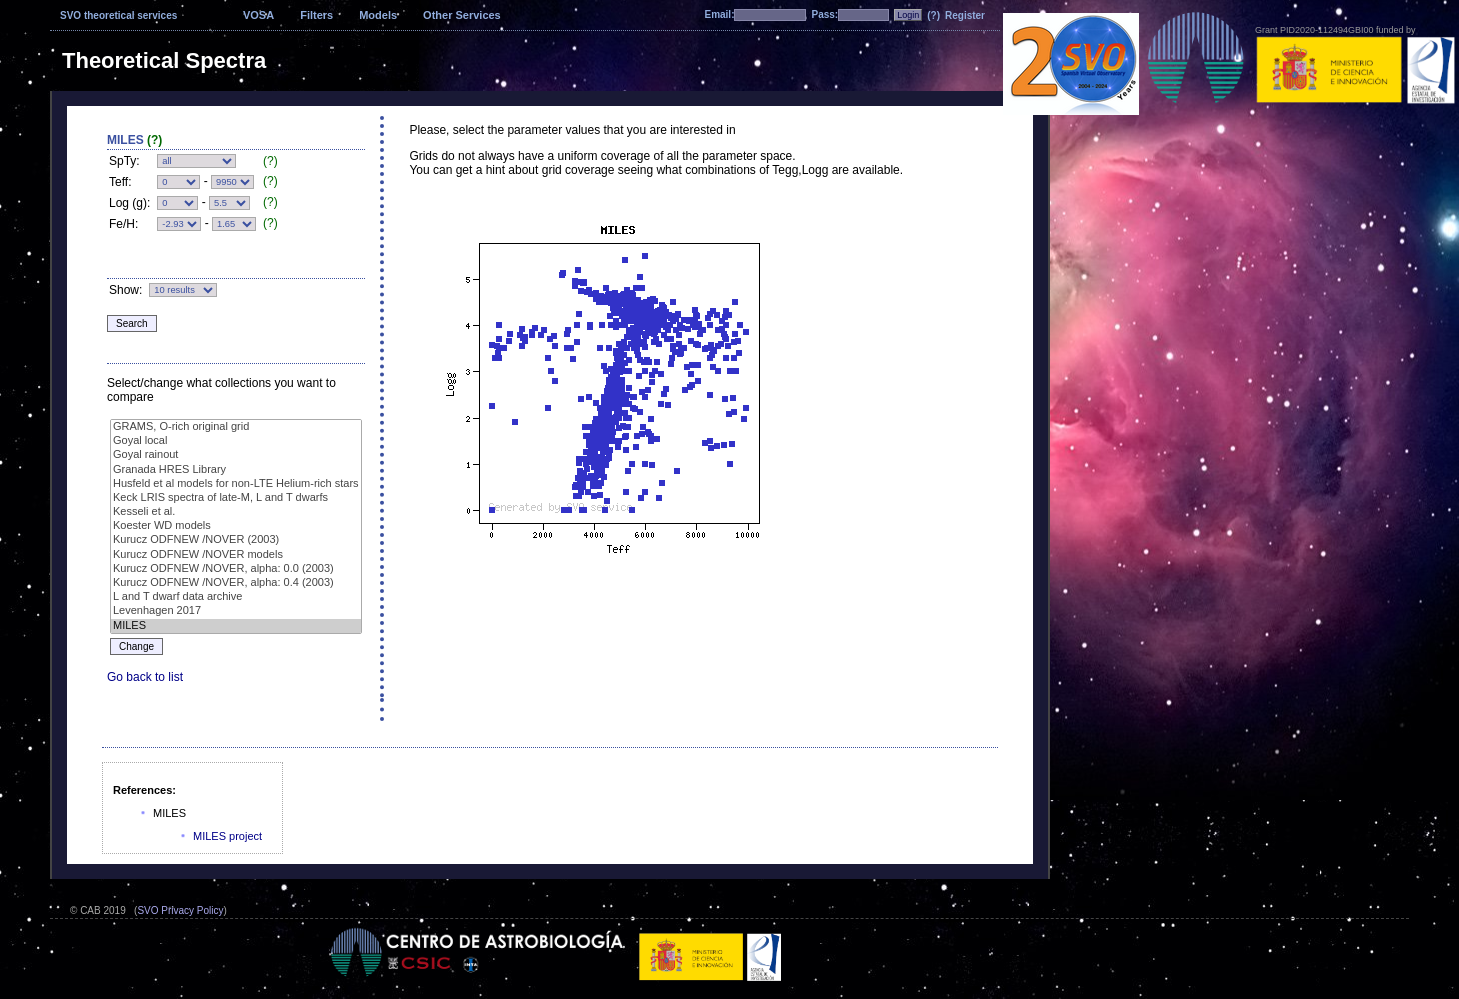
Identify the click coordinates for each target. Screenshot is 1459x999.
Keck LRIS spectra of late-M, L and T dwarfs (236, 498)
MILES (236, 626)
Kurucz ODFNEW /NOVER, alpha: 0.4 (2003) (236, 583)
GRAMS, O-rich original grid (236, 427)
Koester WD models (236, 526)
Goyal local (236, 441)
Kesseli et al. (236, 512)
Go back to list (145, 677)
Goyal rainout (236, 455)
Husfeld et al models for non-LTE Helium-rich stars (236, 484)
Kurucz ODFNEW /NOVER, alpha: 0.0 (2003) (236, 569)
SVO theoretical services (118, 15)
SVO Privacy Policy (180, 910)
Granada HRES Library (236, 470)
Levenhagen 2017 (236, 611)
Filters (316, 15)
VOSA (258, 15)
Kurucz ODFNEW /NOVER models (236, 555)
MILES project (227, 836)
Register (965, 15)
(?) (933, 15)
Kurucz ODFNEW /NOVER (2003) (236, 540)
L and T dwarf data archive (236, 597)
